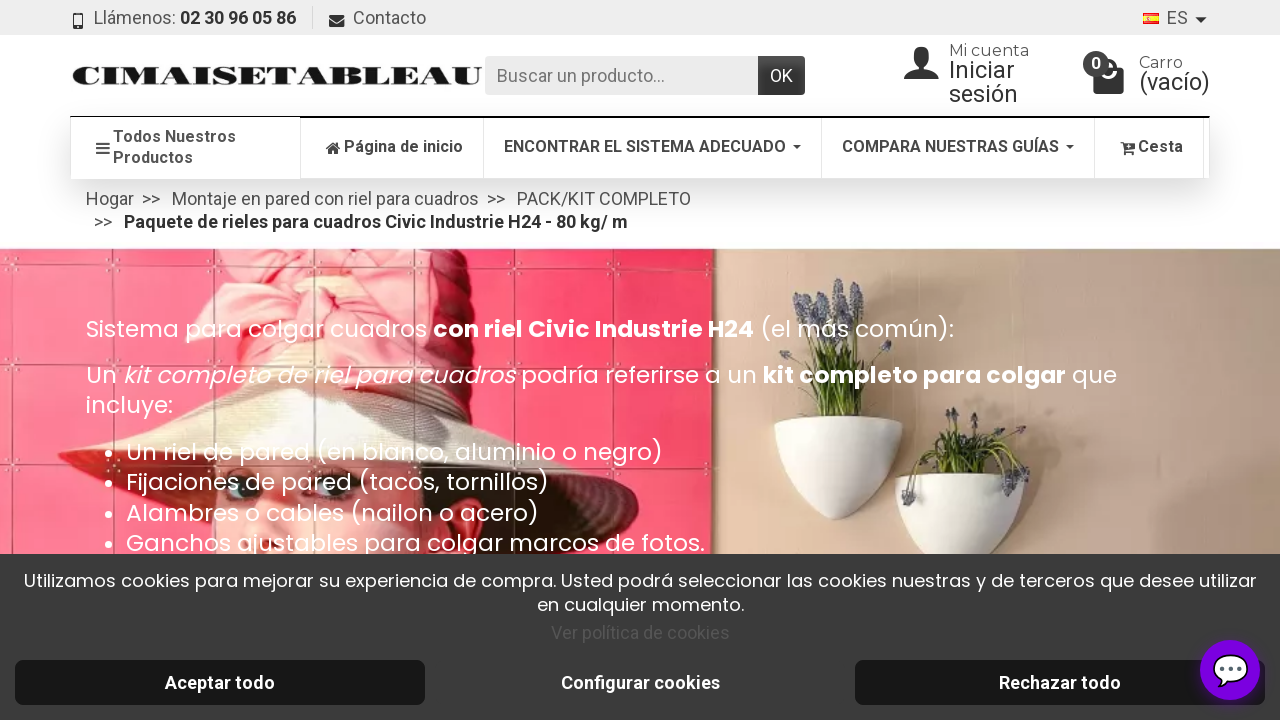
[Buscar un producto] (621, 75)
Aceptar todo (220, 682)
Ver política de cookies (640, 632)
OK (781, 75)
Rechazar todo (1060, 682)
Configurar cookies (640, 682)
